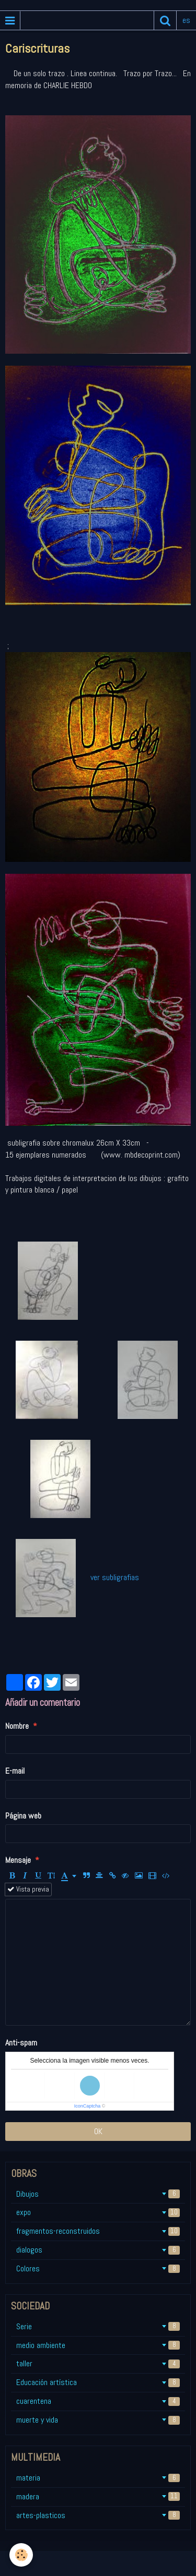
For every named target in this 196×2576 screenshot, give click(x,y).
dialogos (98, 2249)
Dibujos (98, 2193)
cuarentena (98, 2401)
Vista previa (28, 1889)
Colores (98, 2268)
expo (98, 2212)
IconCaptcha (87, 2106)
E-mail (15, 1770)
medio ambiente (98, 2345)
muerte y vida (98, 2419)
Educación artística (98, 2382)
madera (98, 2496)
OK (98, 2131)
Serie (98, 2326)
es (186, 20)
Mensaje (18, 1860)
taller (98, 2363)
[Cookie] (21, 2555)
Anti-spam (21, 2042)
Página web (23, 1815)
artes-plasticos (98, 2515)
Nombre (17, 1725)
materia (98, 2477)
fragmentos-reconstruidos (98, 2230)
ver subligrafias (112, 1577)
